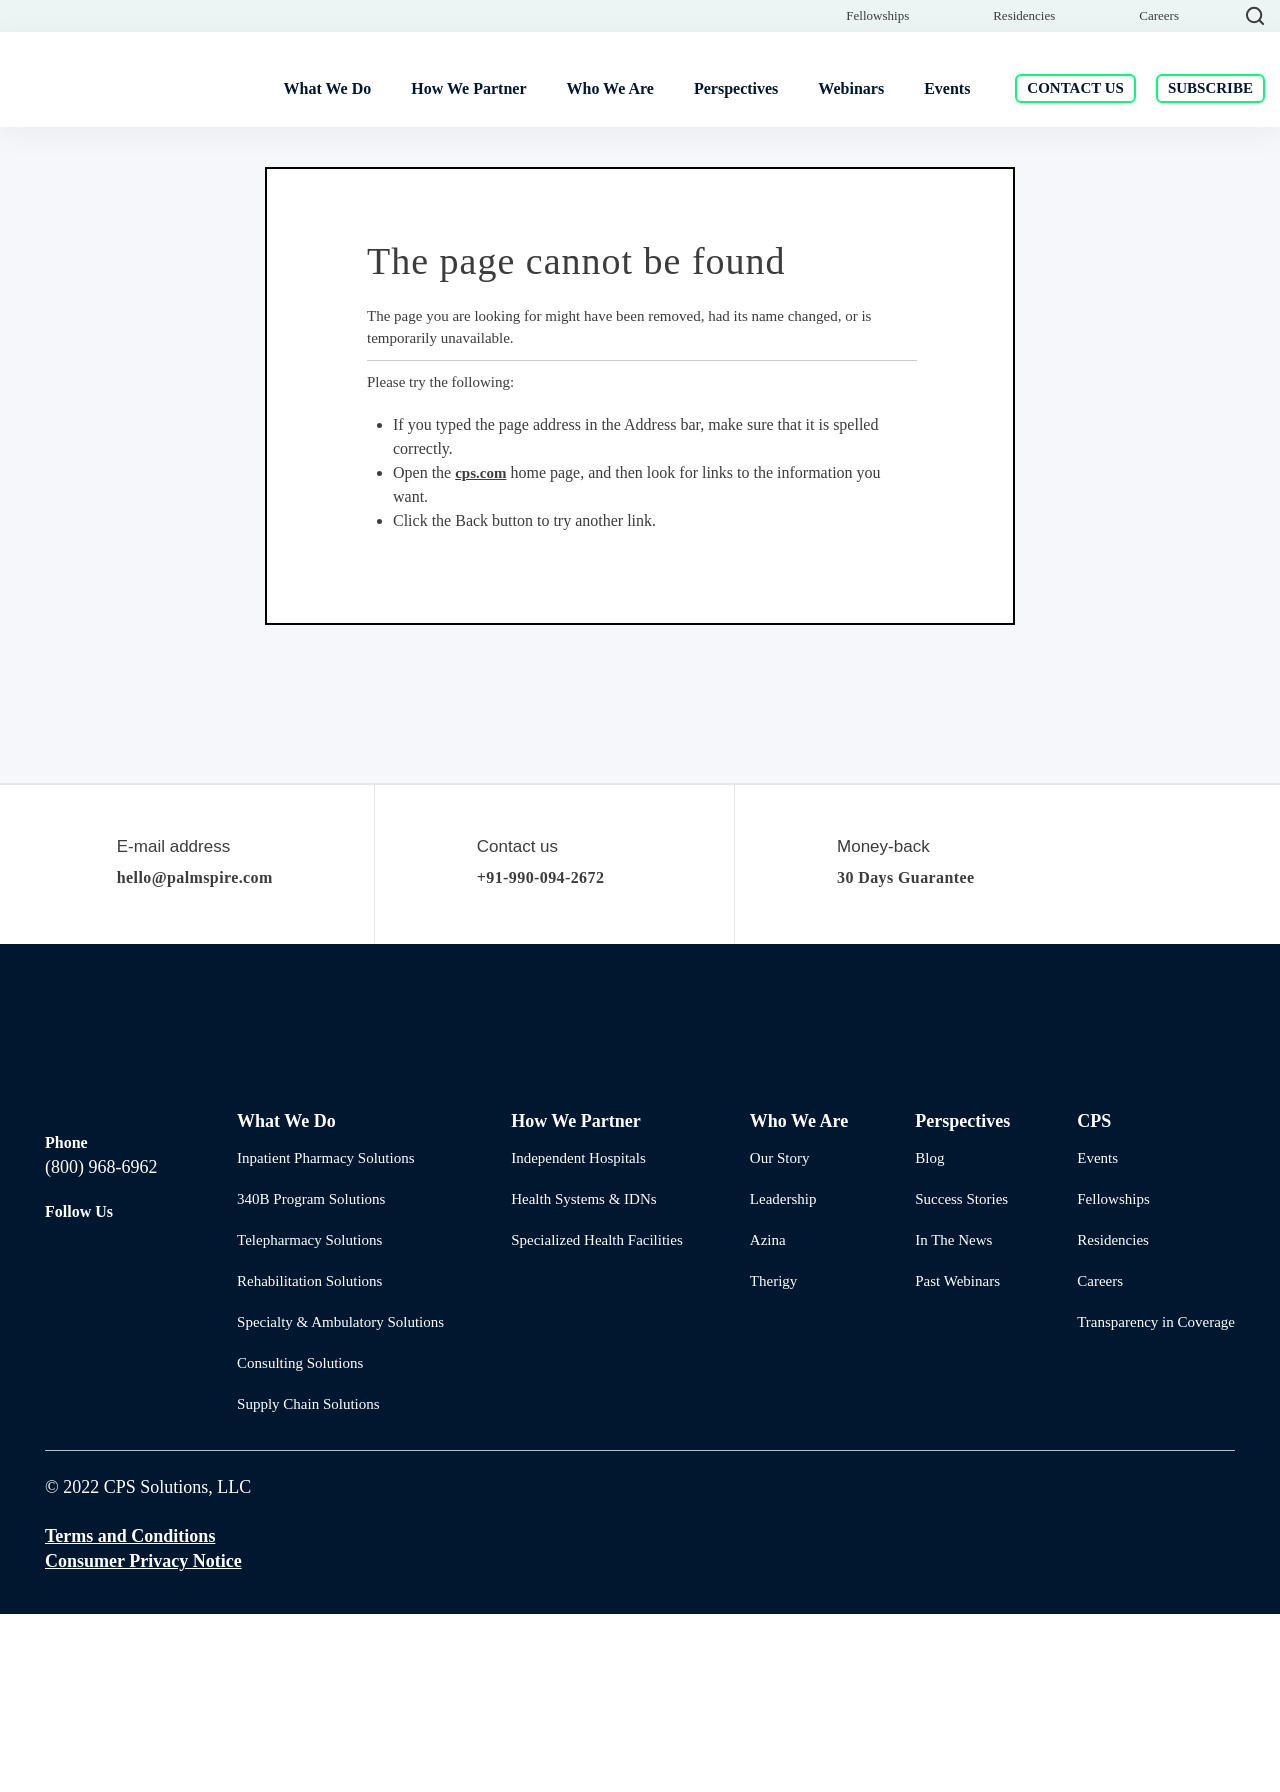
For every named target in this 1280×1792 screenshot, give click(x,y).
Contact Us (1073, 145)
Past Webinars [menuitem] (948, 1458)
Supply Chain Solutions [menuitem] (306, 1581)
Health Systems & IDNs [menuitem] (578, 1376)
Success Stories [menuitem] (954, 1376)
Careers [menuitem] (1159, 83)
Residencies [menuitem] (1024, 83)
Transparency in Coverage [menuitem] (1154, 1499)
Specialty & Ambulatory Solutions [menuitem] (337, 1499)
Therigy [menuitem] (767, 1458)
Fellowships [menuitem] (878, 83)
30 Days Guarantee (920, 1055)
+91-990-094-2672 (558, 1055)
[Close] (1243, 27)
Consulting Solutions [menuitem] (300, 1540)
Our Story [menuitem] (773, 1335)
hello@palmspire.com (211, 1055)
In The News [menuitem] (943, 1417)
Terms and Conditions (133, 1713)
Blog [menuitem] (918, 1335)
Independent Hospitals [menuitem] (578, 1335)
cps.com (487, 650)
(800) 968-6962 (100, 1317)
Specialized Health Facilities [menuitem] (592, 1417)
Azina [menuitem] (759, 1417)
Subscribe (1211, 145)
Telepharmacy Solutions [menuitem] (309, 1417)
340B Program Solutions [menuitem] (309, 1376)
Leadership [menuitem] (778, 1376)
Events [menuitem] (1095, 1335)
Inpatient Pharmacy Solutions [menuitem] (327, 1335)
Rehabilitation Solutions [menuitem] (309, 1458)
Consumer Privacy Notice (145, 1738)
